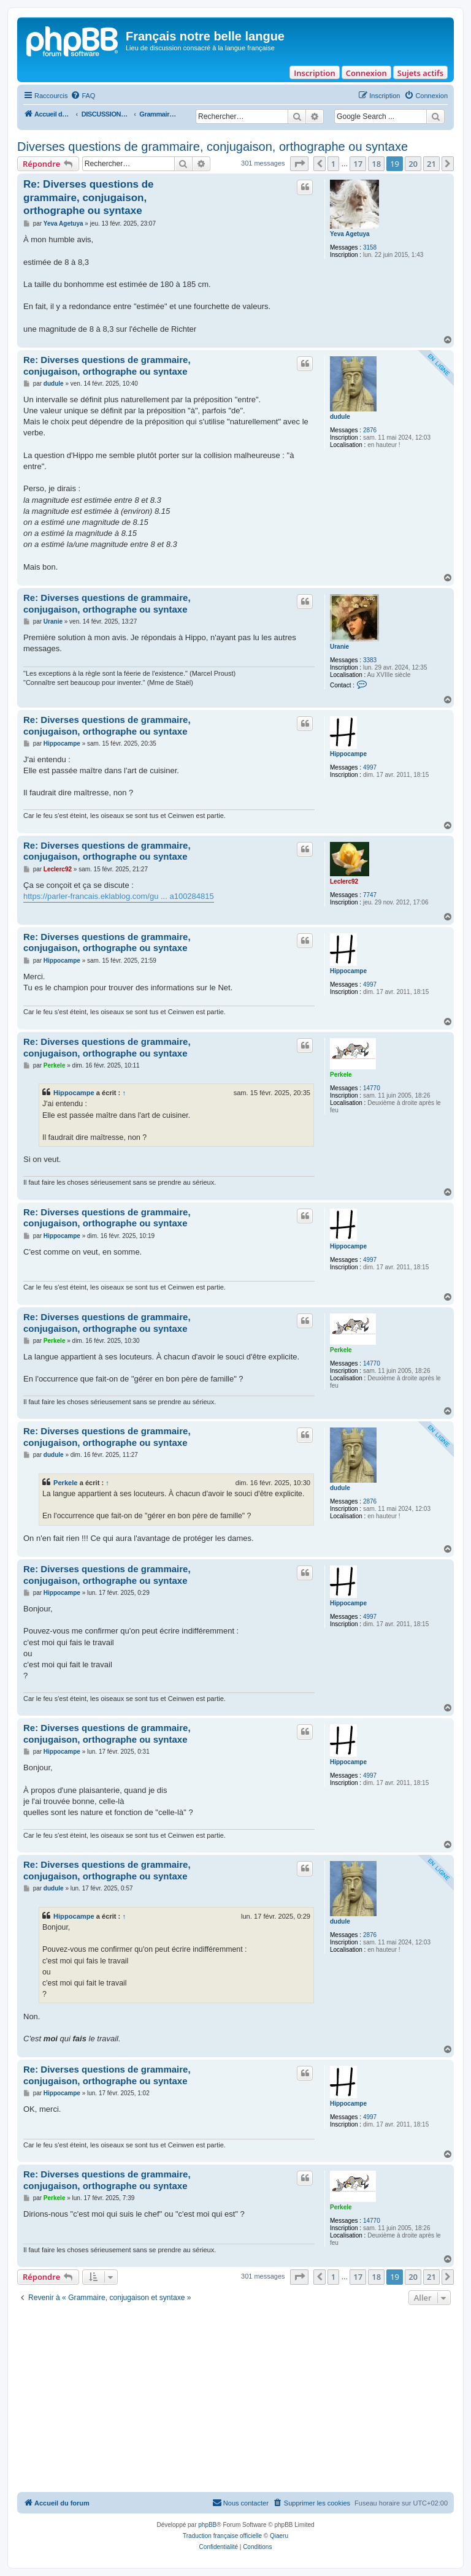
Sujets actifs (420, 72)
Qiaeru (279, 2535)
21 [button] (431, 163)
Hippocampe (348, 754)
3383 (370, 660)
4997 (370, 767)
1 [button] (333, 163)
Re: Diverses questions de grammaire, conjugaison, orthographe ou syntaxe (88, 197)
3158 (370, 247)
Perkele (341, 1074)
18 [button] (376, 163)
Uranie (339, 646)
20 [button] (413, 163)
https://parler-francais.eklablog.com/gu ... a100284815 (118, 896)
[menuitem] (83, 95)
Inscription (314, 72)
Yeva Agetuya (350, 234)
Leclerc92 (344, 881)
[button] (299, 163)
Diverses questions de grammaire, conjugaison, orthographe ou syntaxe (212, 146)
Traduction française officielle (222, 2535)
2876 (370, 430)
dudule (340, 416)
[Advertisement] (235, 2400)
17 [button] (357, 163)
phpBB (207, 2524)
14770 (371, 1088)
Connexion (366, 72)
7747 (370, 895)
